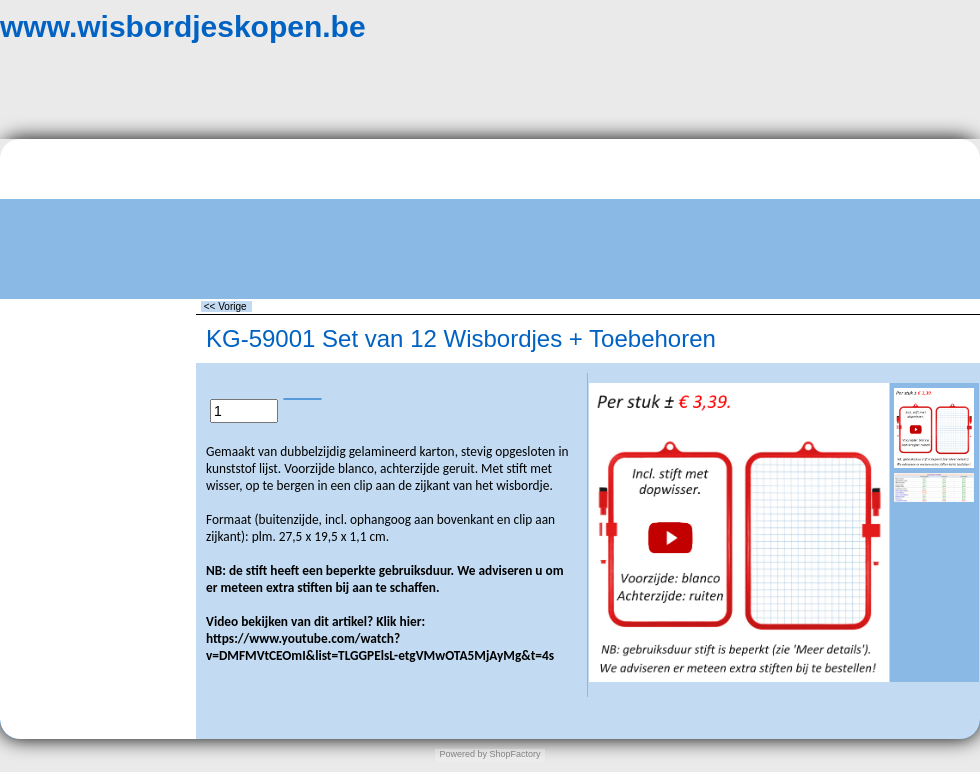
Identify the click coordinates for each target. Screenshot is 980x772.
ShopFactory (514, 754)
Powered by (463, 754)
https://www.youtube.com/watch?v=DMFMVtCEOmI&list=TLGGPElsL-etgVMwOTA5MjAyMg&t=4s (380, 647)
